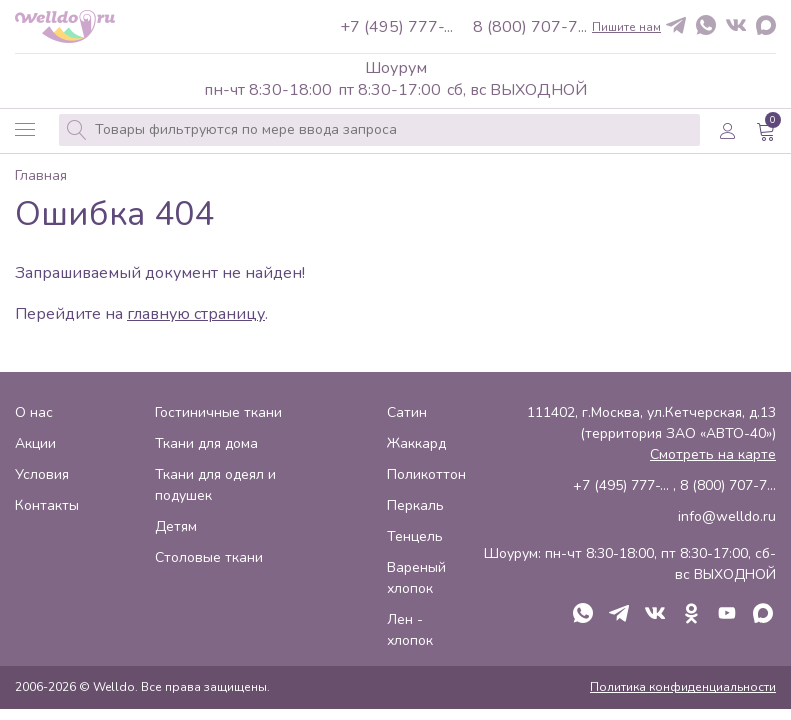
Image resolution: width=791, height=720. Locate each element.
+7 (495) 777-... (396, 27)
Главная (41, 176)
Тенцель (415, 536)
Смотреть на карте (713, 454)
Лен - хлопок (410, 630)
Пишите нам (626, 27)
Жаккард (416, 443)
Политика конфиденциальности (683, 687)
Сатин (407, 412)
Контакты (47, 505)
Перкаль (415, 505)
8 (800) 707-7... (530, 27)
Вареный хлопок (416, 578)
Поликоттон (426, 474)
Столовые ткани (209, 557)
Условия (42, 474)
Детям (176, 526)
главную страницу (196, 314)
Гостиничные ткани (218, 412)
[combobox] (379, 130)
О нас (34, 412)
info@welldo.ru (727, 516)
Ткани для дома (206, 443)
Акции (35, 443)
